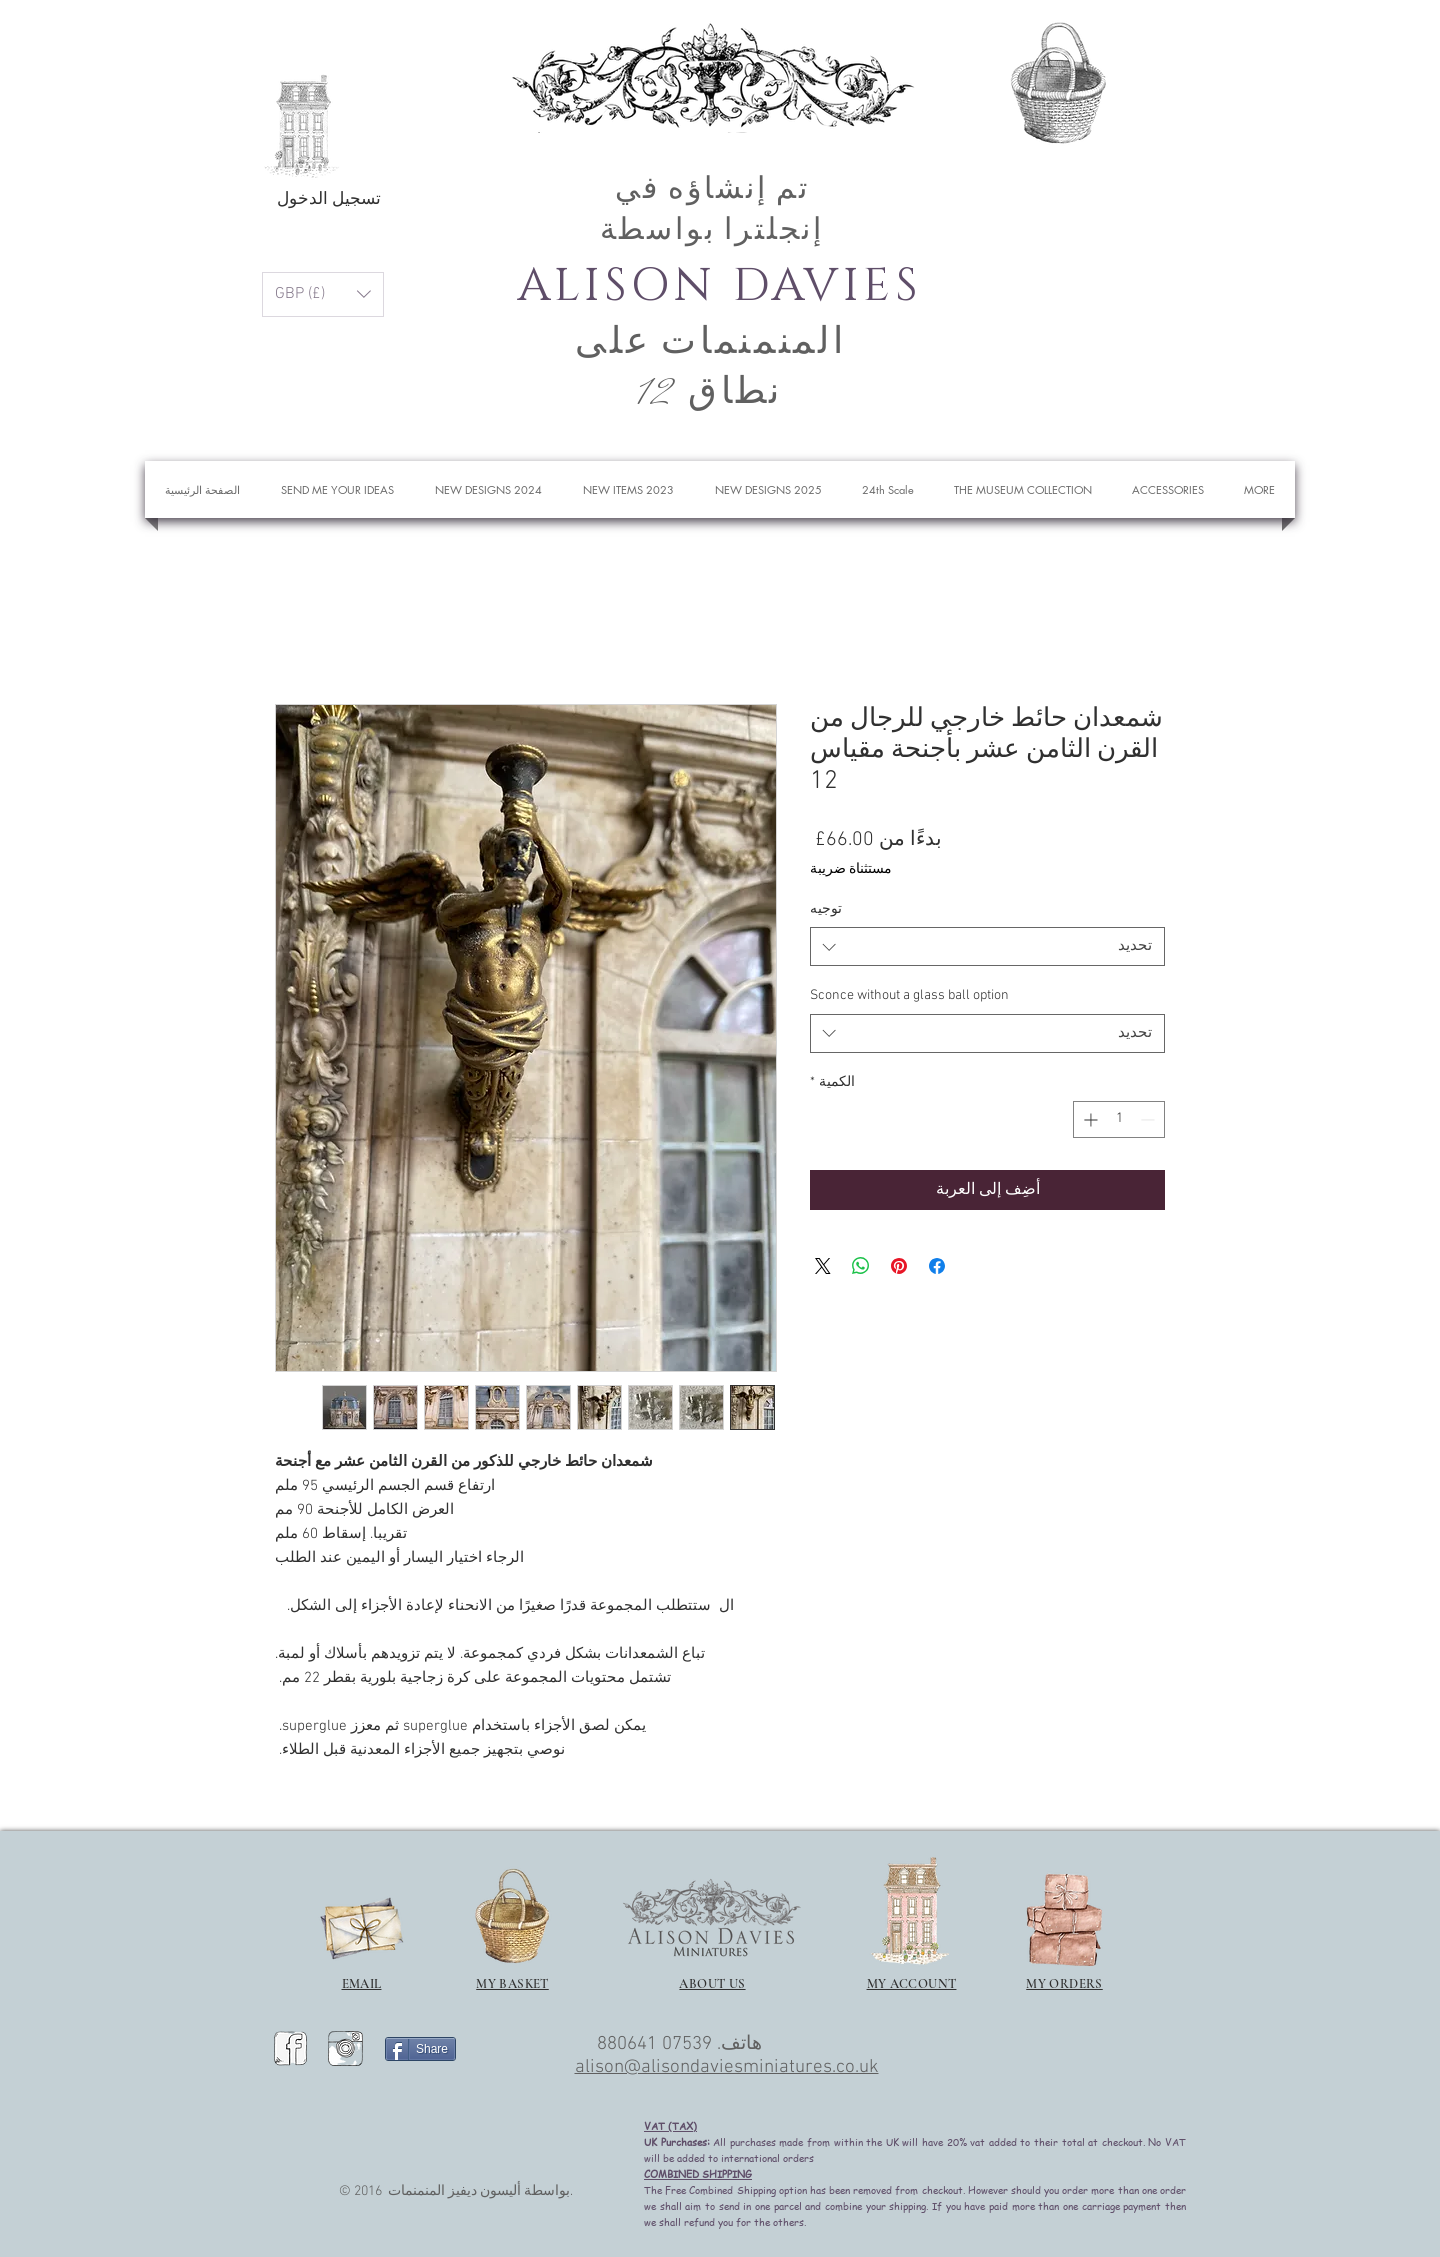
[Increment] (1088, 1119)
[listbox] (323, 294)
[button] (1140, 74)
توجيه (826, 909)
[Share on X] (823, 1266)
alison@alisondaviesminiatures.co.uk (727, 2067)
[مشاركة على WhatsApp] (861, 1266)
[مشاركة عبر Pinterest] (899, 1266)
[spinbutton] (1119, 1119)
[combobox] (987, 946)
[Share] (420, 2049)
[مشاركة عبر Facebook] (937, 1266)
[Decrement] (1149, 1119)
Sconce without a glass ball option (909, 995)
